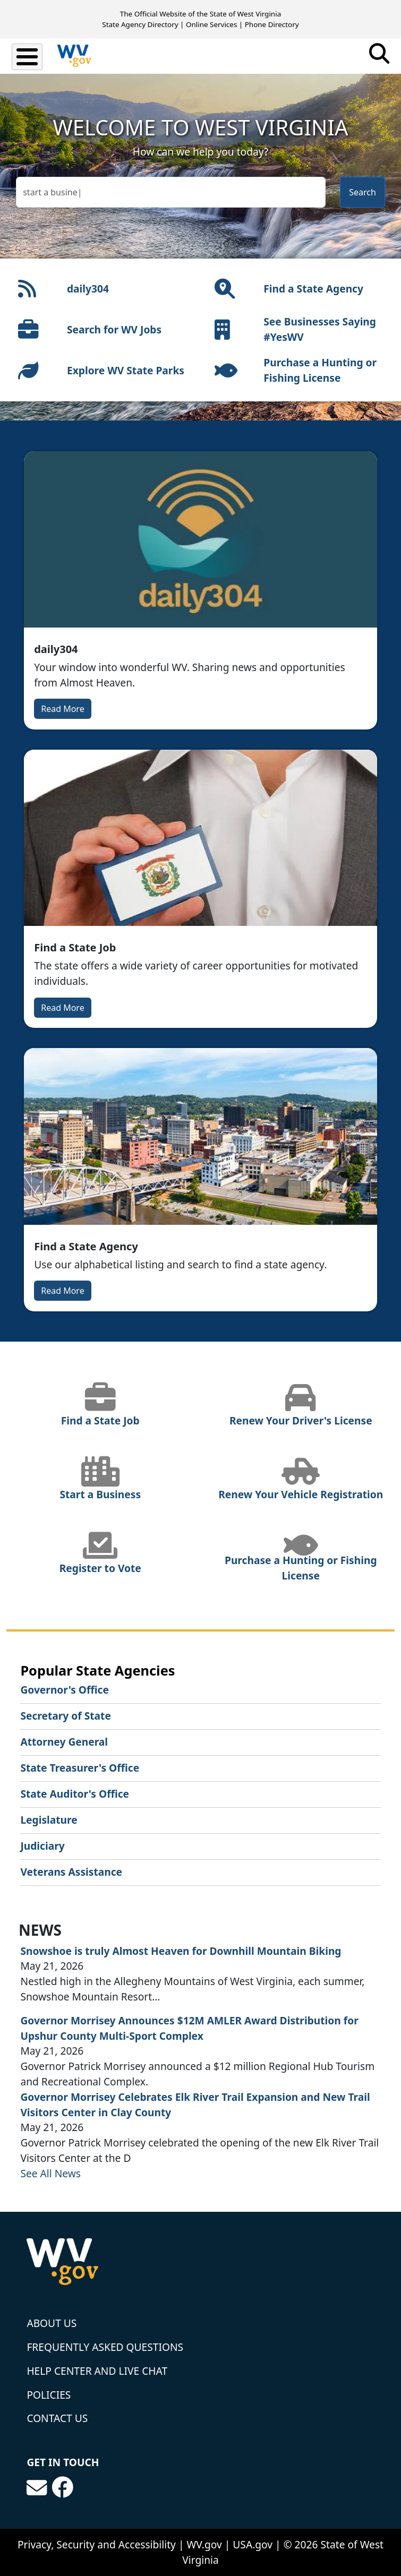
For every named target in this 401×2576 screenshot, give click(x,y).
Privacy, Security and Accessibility (97, 2544)
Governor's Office (64, 1689)
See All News (50, 2173)
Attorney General (64, 1741)
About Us (51, 2323)
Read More (62, 709)
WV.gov (203, 2544)
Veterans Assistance (71, 1872)
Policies (49, 2395)
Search (362, 192)
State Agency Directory (140, 24)
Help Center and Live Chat (97, 2371)
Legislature (48, 1820)
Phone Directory (272, 24)
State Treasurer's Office (79, 1768)
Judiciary (42, 1846)
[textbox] (171, 192)
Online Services (211, 24)
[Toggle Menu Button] (27, 57)
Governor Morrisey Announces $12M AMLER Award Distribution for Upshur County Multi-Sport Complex (189, 2028)
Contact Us (57, 2418)
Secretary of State (65, 1715)
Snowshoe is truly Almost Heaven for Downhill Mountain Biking (180, 1951)
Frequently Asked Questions (105, 2347)
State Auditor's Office (74, 1794)
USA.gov (252, 2544)
